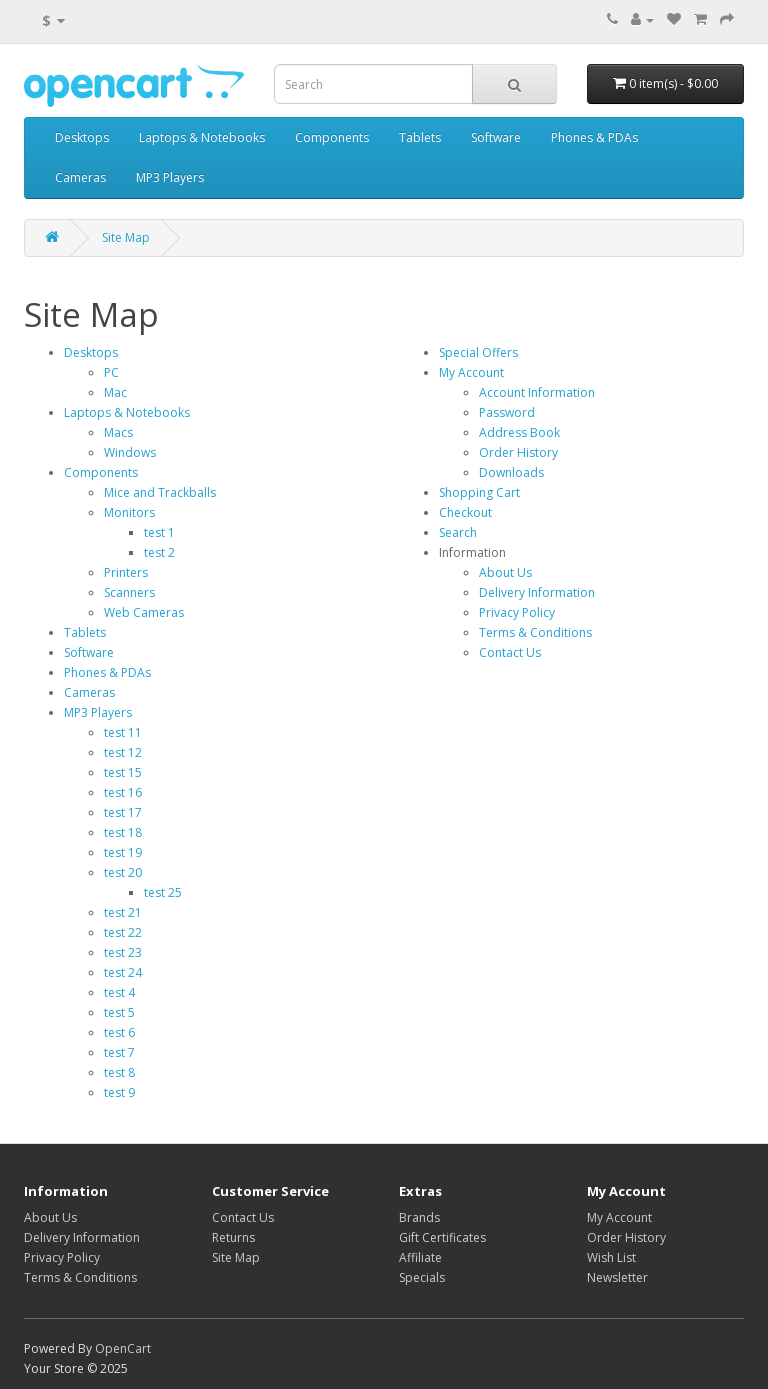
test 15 (123, 772)
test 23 (123, 952)
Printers (126, 572)
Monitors (129, 512)
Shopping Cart (479, 492)
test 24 (123, 972)
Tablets (420, 137)
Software (496, 137)
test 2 (159, 552)
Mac (115, 392)
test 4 (119, 992)
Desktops (82, 137)
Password (507, 412)
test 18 (123, 832)
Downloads (511, 472)
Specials (422, 1277)
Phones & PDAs (594, 137)
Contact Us (510, 652)
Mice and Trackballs (160, 492)
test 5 (119, 1012)
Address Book (519, 432)
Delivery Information (537, 592)
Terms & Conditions (535, 632)
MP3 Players (170, 177)
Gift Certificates (442, 1237)
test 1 (159, 532)
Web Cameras (144, 612)
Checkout (465, 512)
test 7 (119, 1052)
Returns (233, 1237)
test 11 (123, 732)
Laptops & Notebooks (202, 137)
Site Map (126, 237)
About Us (505, 572)
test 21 (123, 912)
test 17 (123, 812)
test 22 (123, 932)
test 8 (119, 1072)
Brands (419, 1217)
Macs (118, 432)
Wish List (611, 1257)
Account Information (537, 392)
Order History (518, 452)
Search (458, 532)
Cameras (80, 177)
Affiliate (420, 1257)
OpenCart (123, 1348)
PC (111, 372)
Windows (130, 452)
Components (332, 137)
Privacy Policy (517, 612)
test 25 (163, 892)
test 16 (123, 792)
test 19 (123, 852)
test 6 (119, 1032)
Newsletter (617, 1277)
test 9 (119, 1092)
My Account (471, 372)
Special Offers (478, 352)
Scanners (129, 592)
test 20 (123, 872)
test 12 (123, 752)
